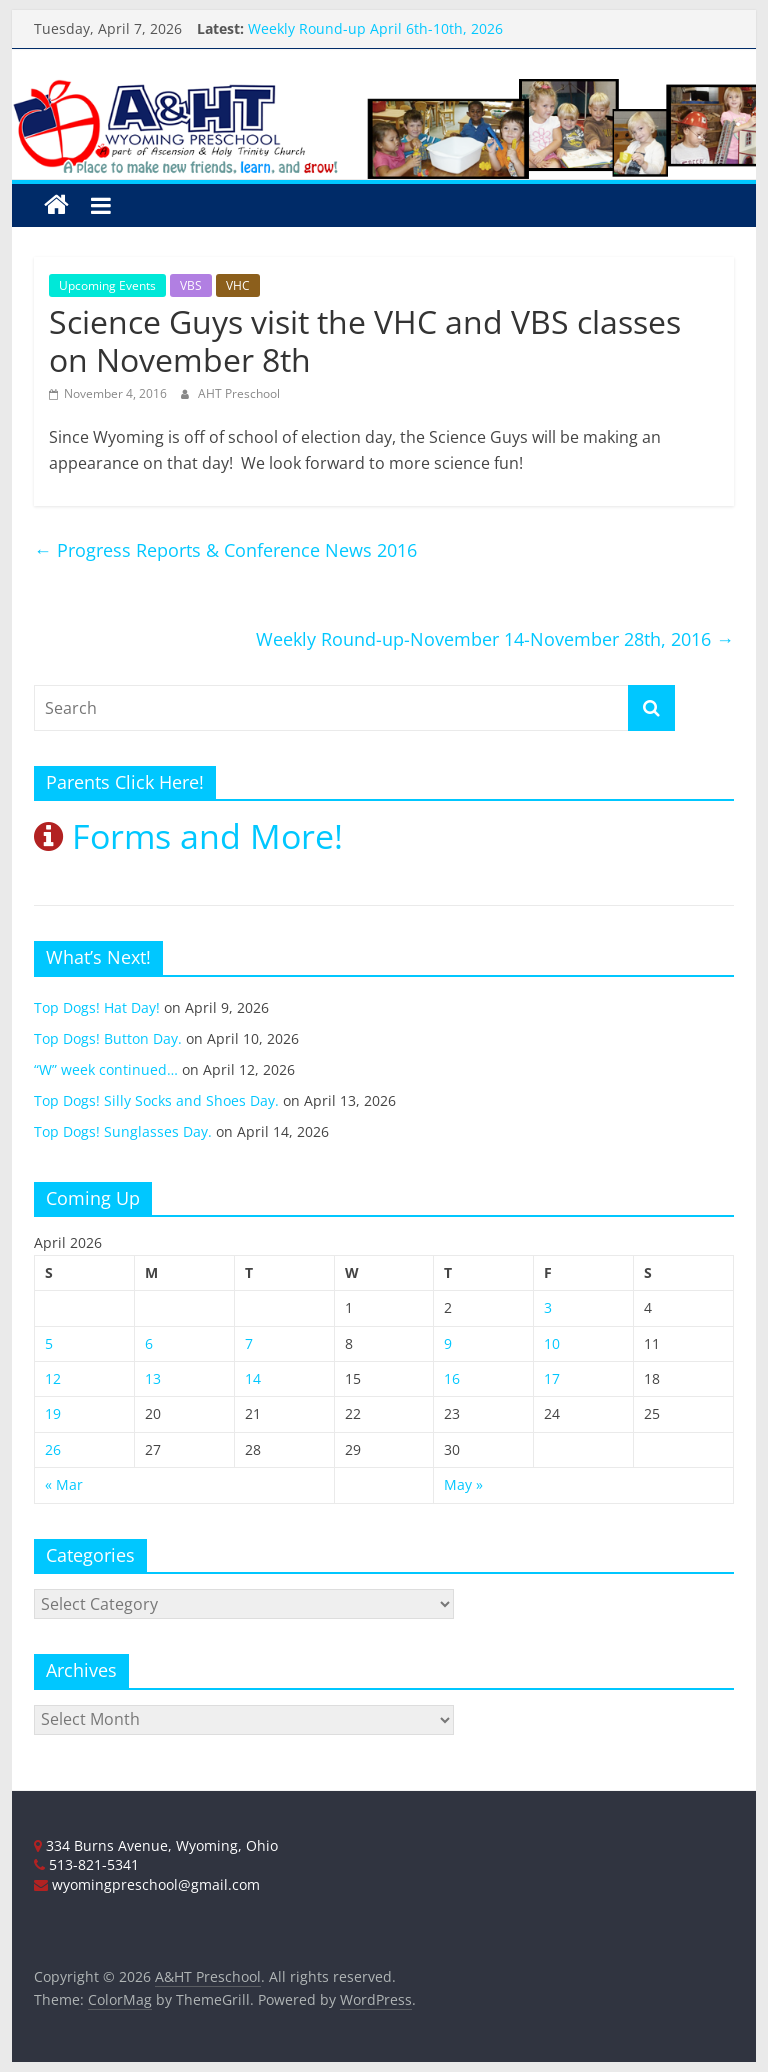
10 (552, 1343)
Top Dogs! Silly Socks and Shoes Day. (156, 1100)
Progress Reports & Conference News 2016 (225, 550)
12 (53, 1378)
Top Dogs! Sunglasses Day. (123, 1131)
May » (463, 1484)
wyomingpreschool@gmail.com (147, 1884)
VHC (238, 285)
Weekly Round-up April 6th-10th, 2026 (375, 28)
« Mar (64, 1484)
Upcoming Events (107, 285)
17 (552, 1378)
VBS (191, 285)
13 (153, 1378)
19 (53, 1413)
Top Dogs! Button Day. (108, 1038)
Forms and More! (188, 836)
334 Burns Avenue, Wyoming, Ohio (156, 1845)
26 (53, 1449)
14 (253, 1378)
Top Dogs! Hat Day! (97, 1007)
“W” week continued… (106, 1069)
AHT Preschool (239, 393)
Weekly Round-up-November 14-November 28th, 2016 (495, 639)
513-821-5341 (86, 1864)
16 (452, 1378)
